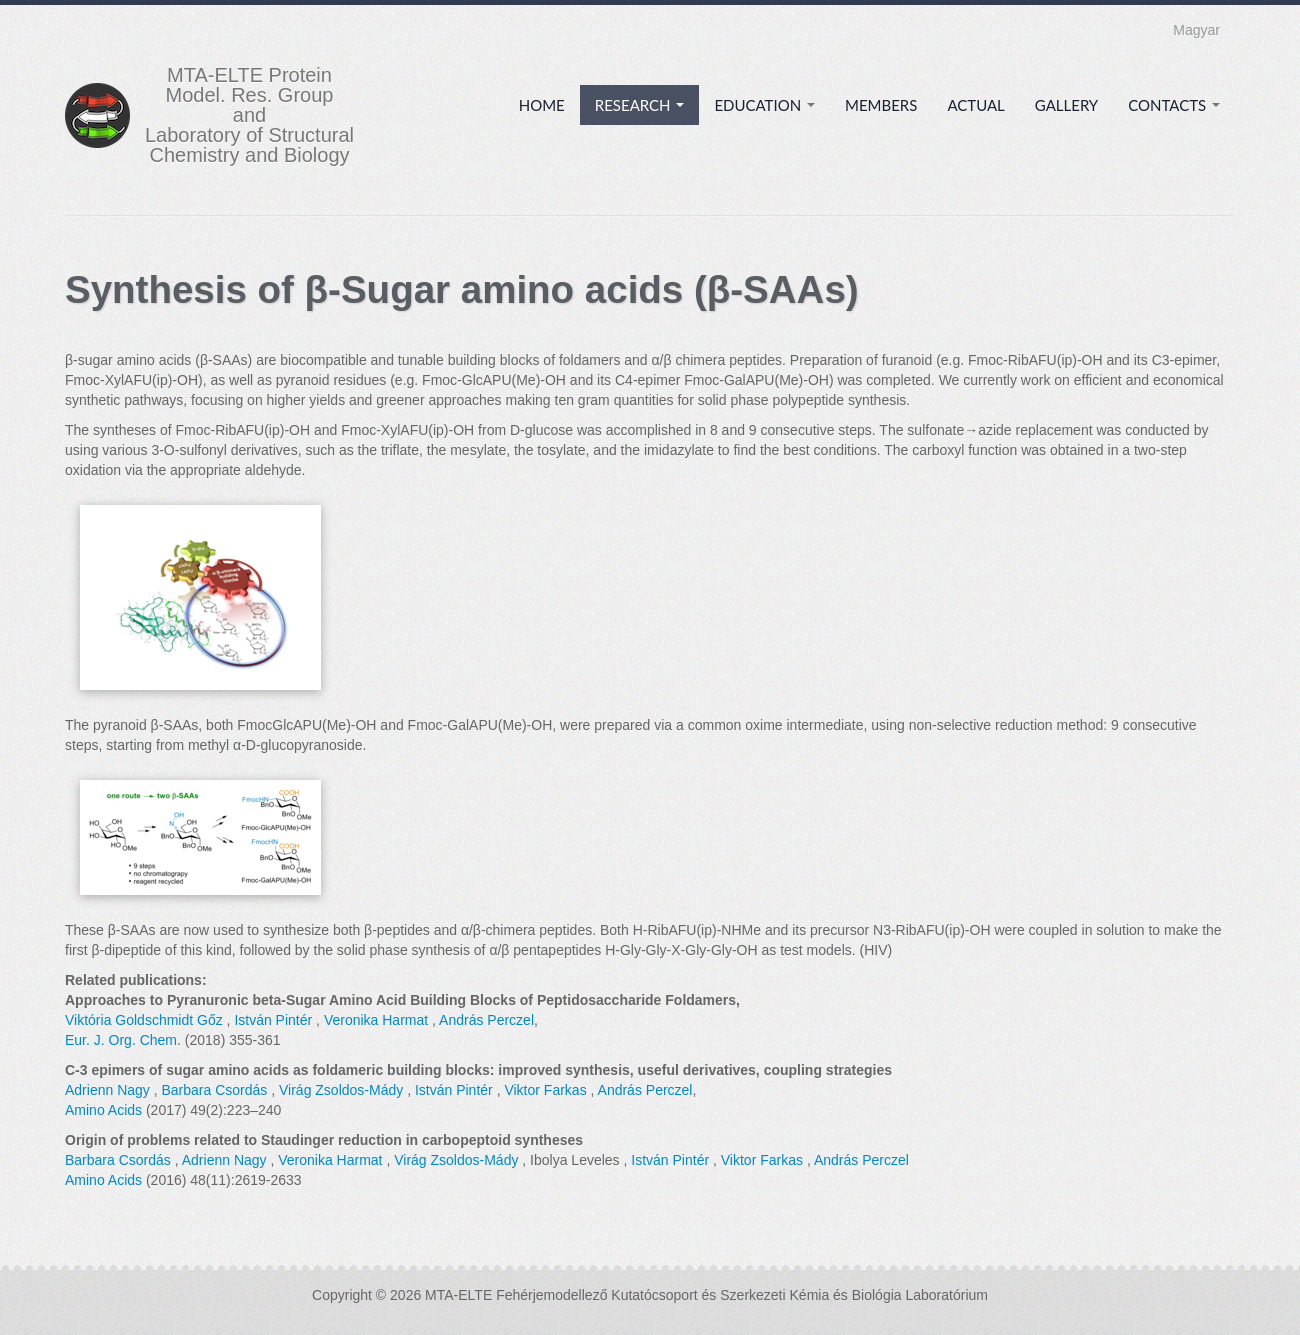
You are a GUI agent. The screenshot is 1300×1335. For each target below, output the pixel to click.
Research (640, 105)
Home (542, 105)
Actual (975, 105)
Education (764, 105)
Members (881, 105)
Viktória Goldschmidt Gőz (144, 1020)
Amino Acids (103, 1110)
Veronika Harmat (376, 1020)
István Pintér (273, 1020)
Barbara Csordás (215, 1090)
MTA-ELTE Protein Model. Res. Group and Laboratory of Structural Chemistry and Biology (249, 115)
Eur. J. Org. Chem (121, 1040)
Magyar (1196, 30)
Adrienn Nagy (107, 1090)
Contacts (1174, 105)
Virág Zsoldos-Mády (341, 1090)
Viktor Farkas (545, 1090)
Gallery (1066, 105)
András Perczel (486, 1020)
